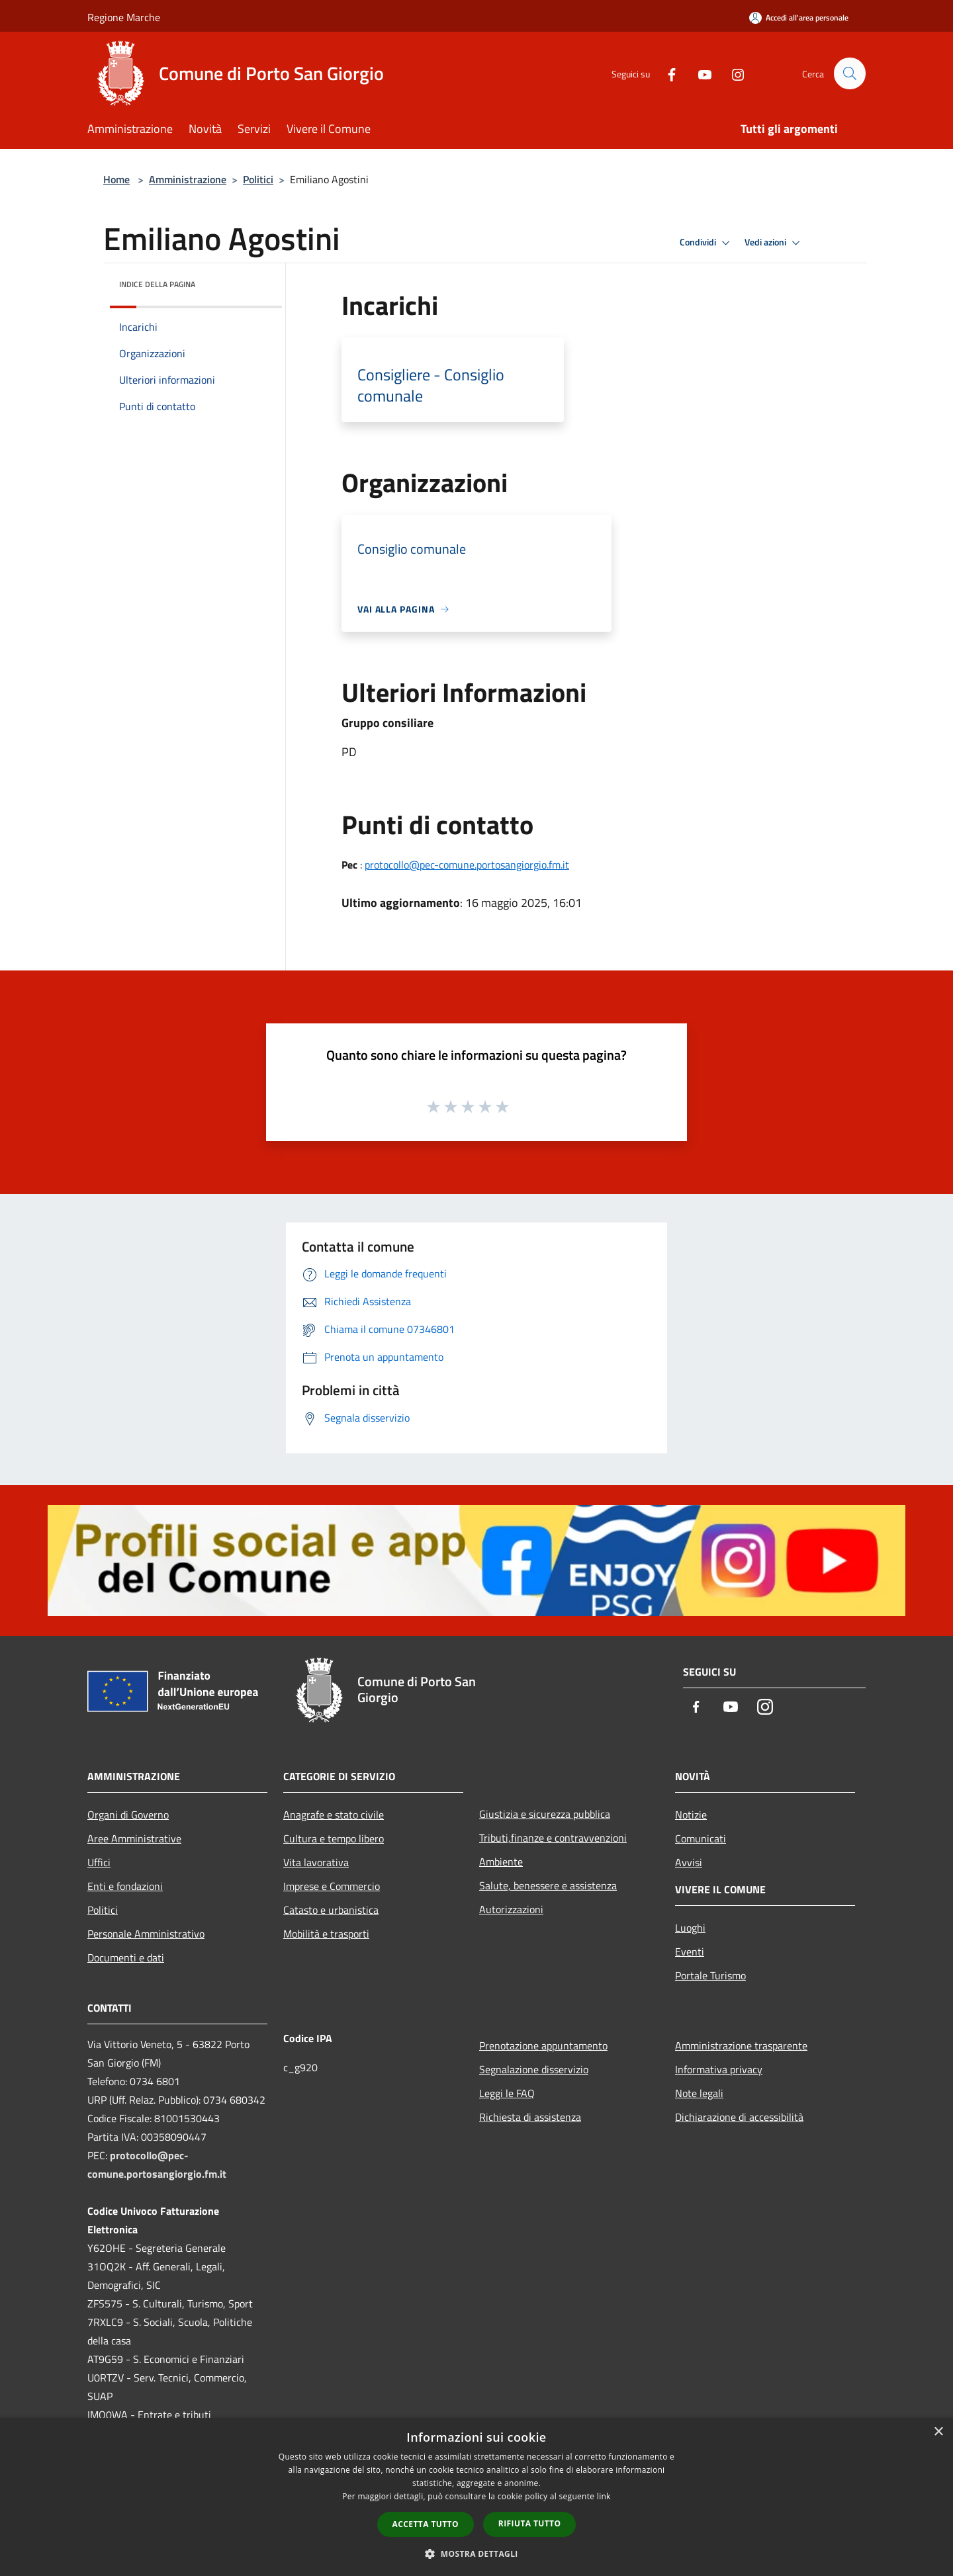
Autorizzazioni (511, 1909)
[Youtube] (699, 73)
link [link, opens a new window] (604, 2496)
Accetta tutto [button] (425, 2524)
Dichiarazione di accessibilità (739, 2117)
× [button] (938, 2432)
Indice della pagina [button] (157, 284)
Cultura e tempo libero (333, 1838)
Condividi (707, 243)
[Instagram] (732, 73)
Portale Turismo (710, 1975)
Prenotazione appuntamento (543, 2045)
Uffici (99, 1862)
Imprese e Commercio (331, 1886)
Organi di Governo (128, 1815)
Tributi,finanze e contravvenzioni (553, 1838)
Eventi (689, 1951)
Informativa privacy (718, 2069)
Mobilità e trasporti (326, 1934)
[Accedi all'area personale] (799, 17)
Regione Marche (123, 17)
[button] (476, 2553)
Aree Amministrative (134, 1838)
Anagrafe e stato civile (333, 1815)
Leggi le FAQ (507, 2093)
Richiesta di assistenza (530, 2117)
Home (116, 179)
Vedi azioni (774, 243)
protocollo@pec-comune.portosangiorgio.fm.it (467, 865)
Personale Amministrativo (145, 1934)
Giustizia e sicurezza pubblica (544, 1814)
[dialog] (476, 2497)
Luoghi (690, 1928)
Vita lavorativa (316, 1862)
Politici (258, 179)
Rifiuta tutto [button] (529, 2523)
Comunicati (700, 1838)
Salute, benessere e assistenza (548, 1885)
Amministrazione (187, 179)
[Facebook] (666, 73)
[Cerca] (850, 73)
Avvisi (688, 1862)
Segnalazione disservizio (533, 2069)
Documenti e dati (125, 1957)
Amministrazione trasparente (741, 2045)
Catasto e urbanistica (331, 1910)
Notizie (691, 1815)
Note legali (699, 2093)
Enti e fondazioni (125, 1886)
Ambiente (501, 1861)
